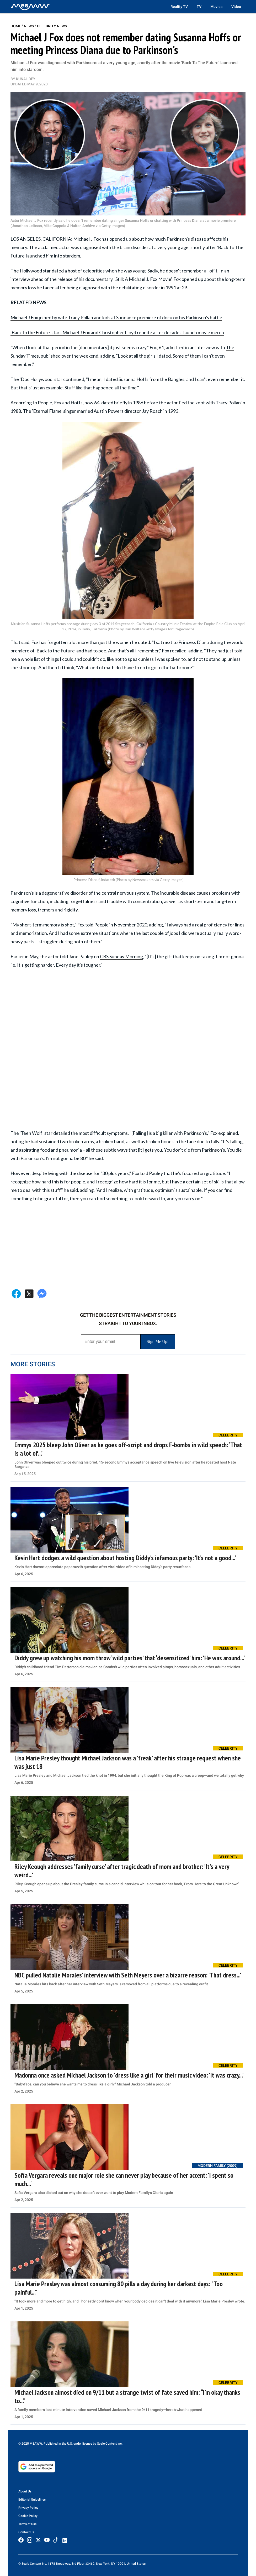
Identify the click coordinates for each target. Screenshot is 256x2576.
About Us (24, 2491)
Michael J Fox (87, 239)
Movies (216, 6)
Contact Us (26, 2532)
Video (236, 6)
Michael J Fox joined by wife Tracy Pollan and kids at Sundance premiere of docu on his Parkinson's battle (116, 317)
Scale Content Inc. (109, 2443)
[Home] (30, 6)
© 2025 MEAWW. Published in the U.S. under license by (57, 2443)
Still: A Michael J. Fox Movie (143, 279)
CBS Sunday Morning (121, 956)
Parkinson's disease (186, 239)
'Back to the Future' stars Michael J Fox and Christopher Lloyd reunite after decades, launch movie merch (117, 332)
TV (199, 6)
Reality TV (179, 6)
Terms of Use (27, 2524)
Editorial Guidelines (32, 2499)
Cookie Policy (28, 2516)
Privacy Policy (28, 2508)
